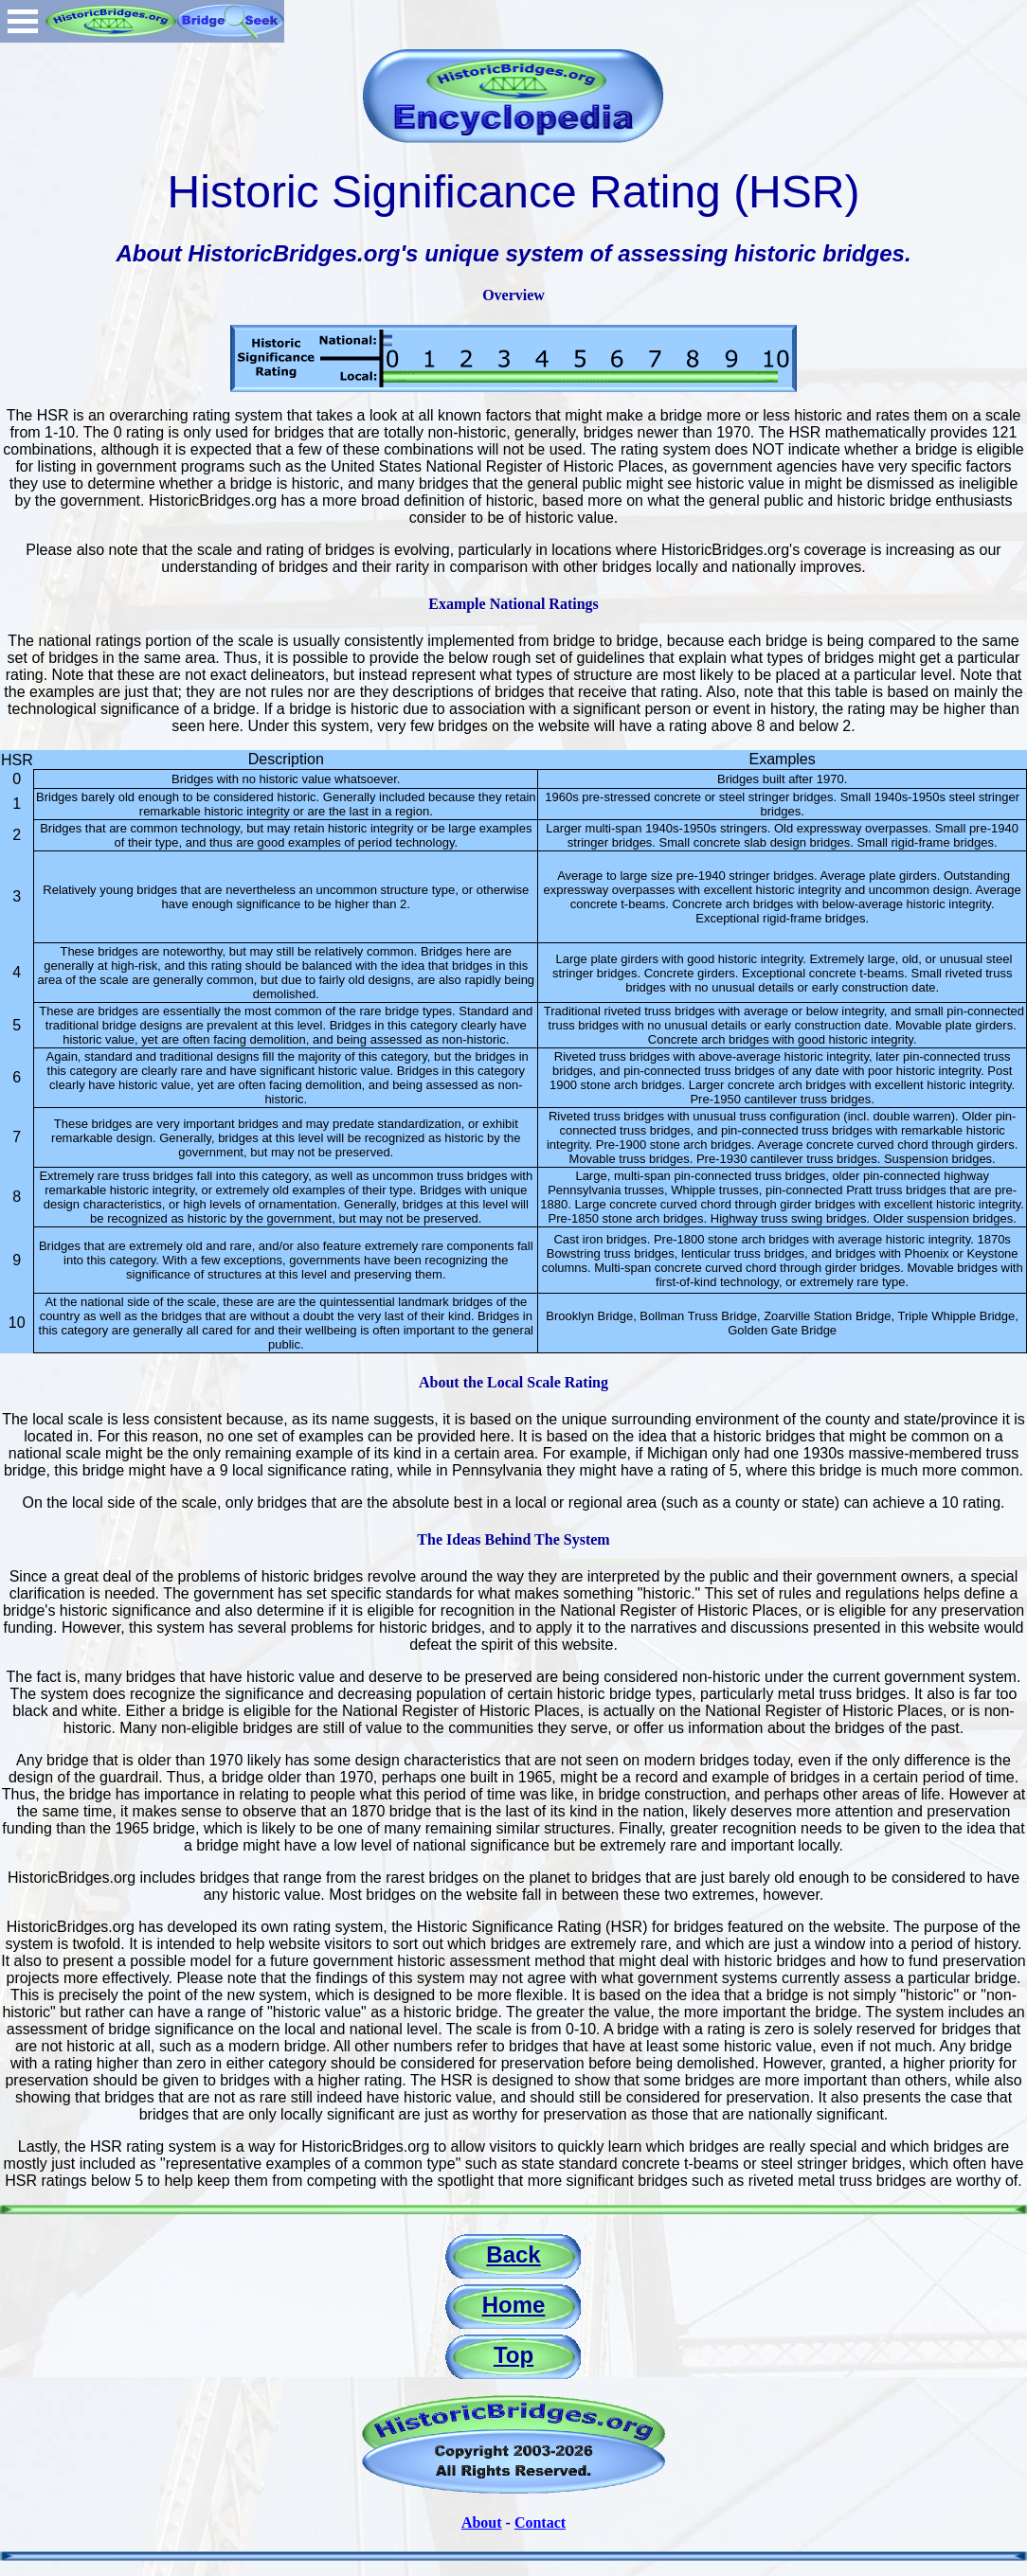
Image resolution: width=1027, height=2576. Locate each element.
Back (513, 2254)
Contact (540, 2522)
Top (513, 2355)
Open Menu (22, 21)
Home (514, 2304)
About (481, 2522)
